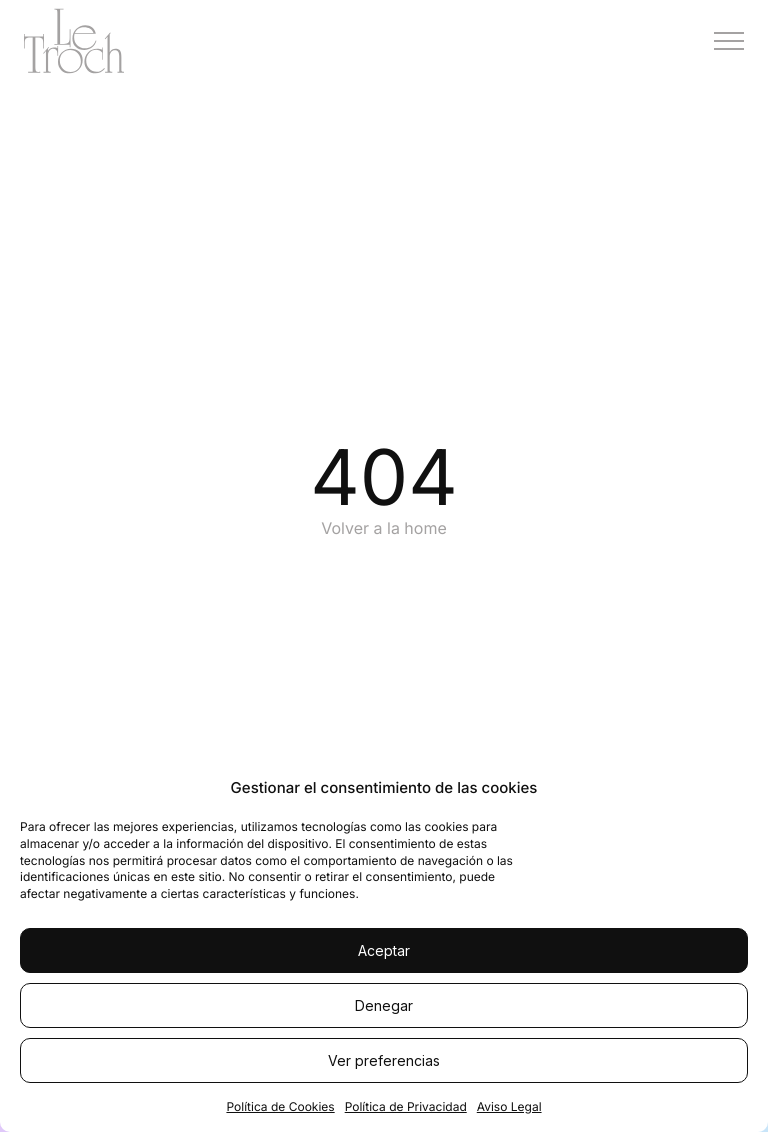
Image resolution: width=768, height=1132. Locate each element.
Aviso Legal (509, 1106)
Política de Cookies (280, 1106)
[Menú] (729, 41)
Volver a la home (384, 528)
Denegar (384, 1005)
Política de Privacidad (406, 1106)
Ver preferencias (384, 1060)
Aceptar (384, 950)
